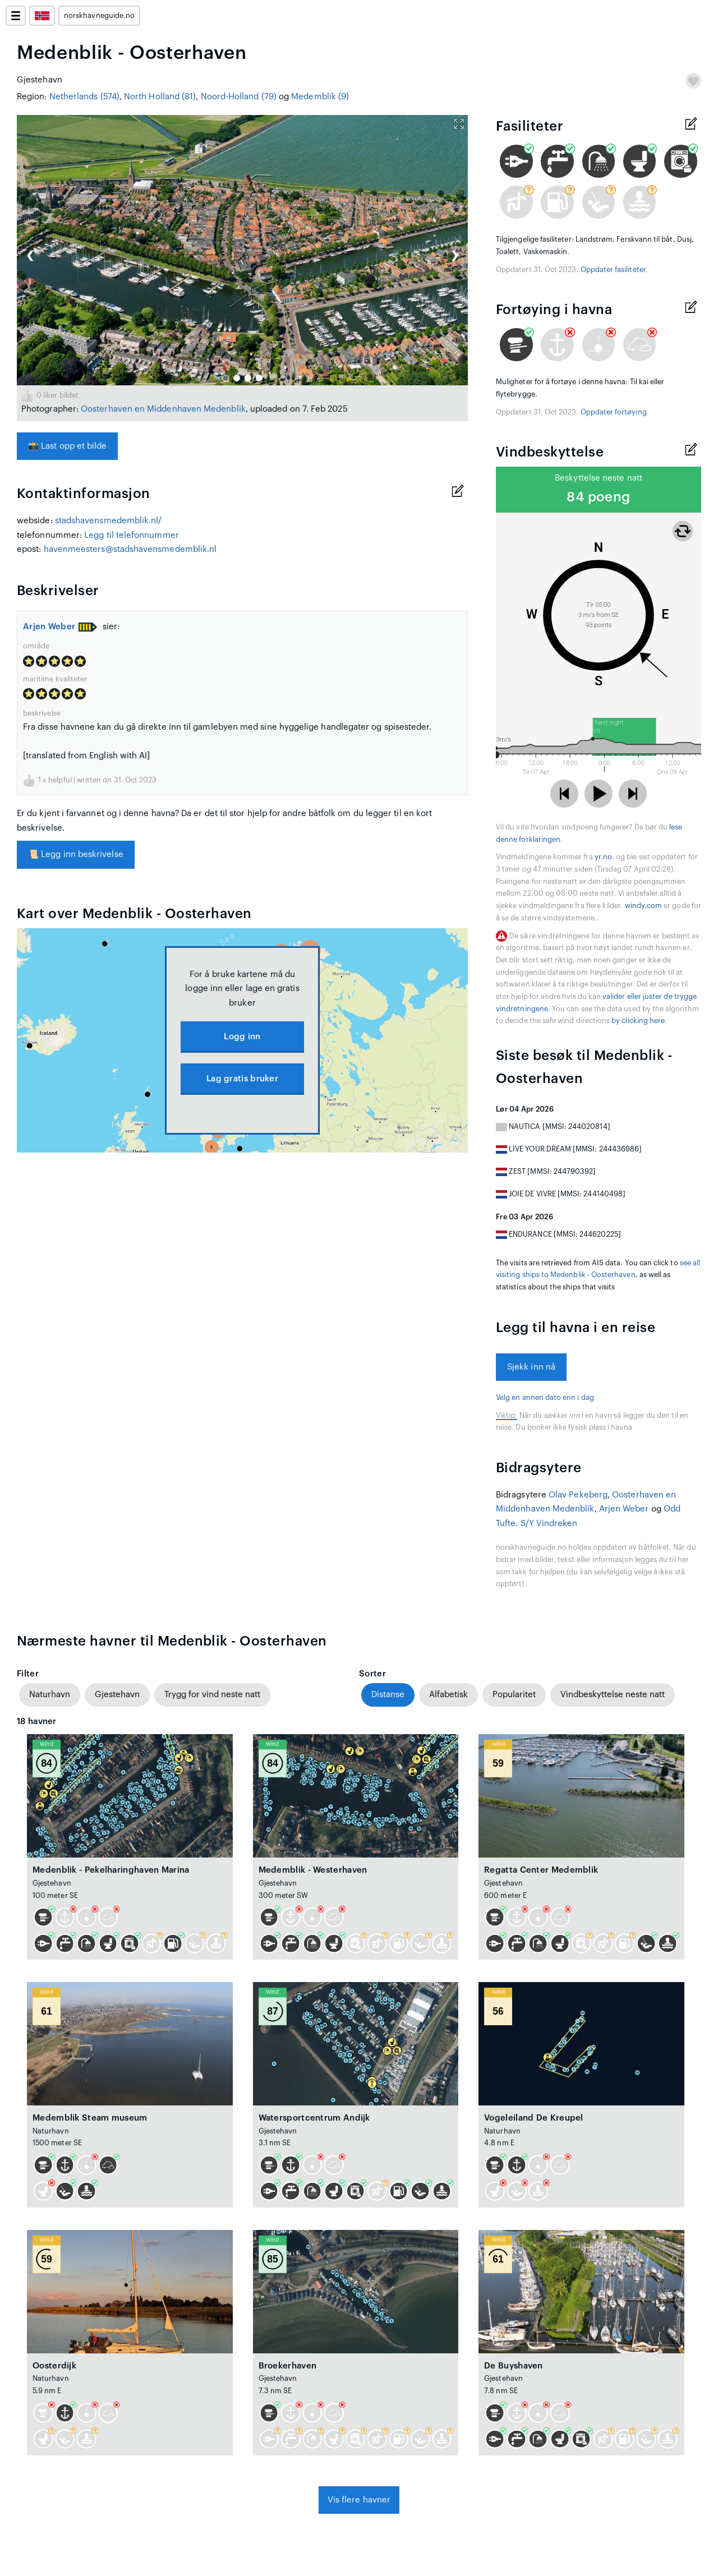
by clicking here (638, 1020)
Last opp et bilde (67, 446)
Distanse (387, 1694)
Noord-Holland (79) (239, 97)
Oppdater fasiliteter (613, 269)
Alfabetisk (448, 1694)
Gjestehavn (117, 1694)
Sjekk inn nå (531, 1367)
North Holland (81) (160, 97)
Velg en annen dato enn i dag (545, 1397)
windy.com (643, 905)
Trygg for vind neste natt (212, 1694)
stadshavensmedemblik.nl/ (108, 521)
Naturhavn (49, 1694)
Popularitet (514, 1694)
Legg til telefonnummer (131, 535)
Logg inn (242, 1037)
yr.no (603, 857)
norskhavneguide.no (99, 15)
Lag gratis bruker (242, 1079)
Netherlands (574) (84, 97)
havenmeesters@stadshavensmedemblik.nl (130, 549)
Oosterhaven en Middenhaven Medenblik (163, 409)
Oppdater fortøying (614, 412)
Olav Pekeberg (578, 1495)
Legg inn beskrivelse (75, 854)
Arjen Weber (49, 627)
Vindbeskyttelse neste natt (612, 1694)
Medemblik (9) (320, 97)
